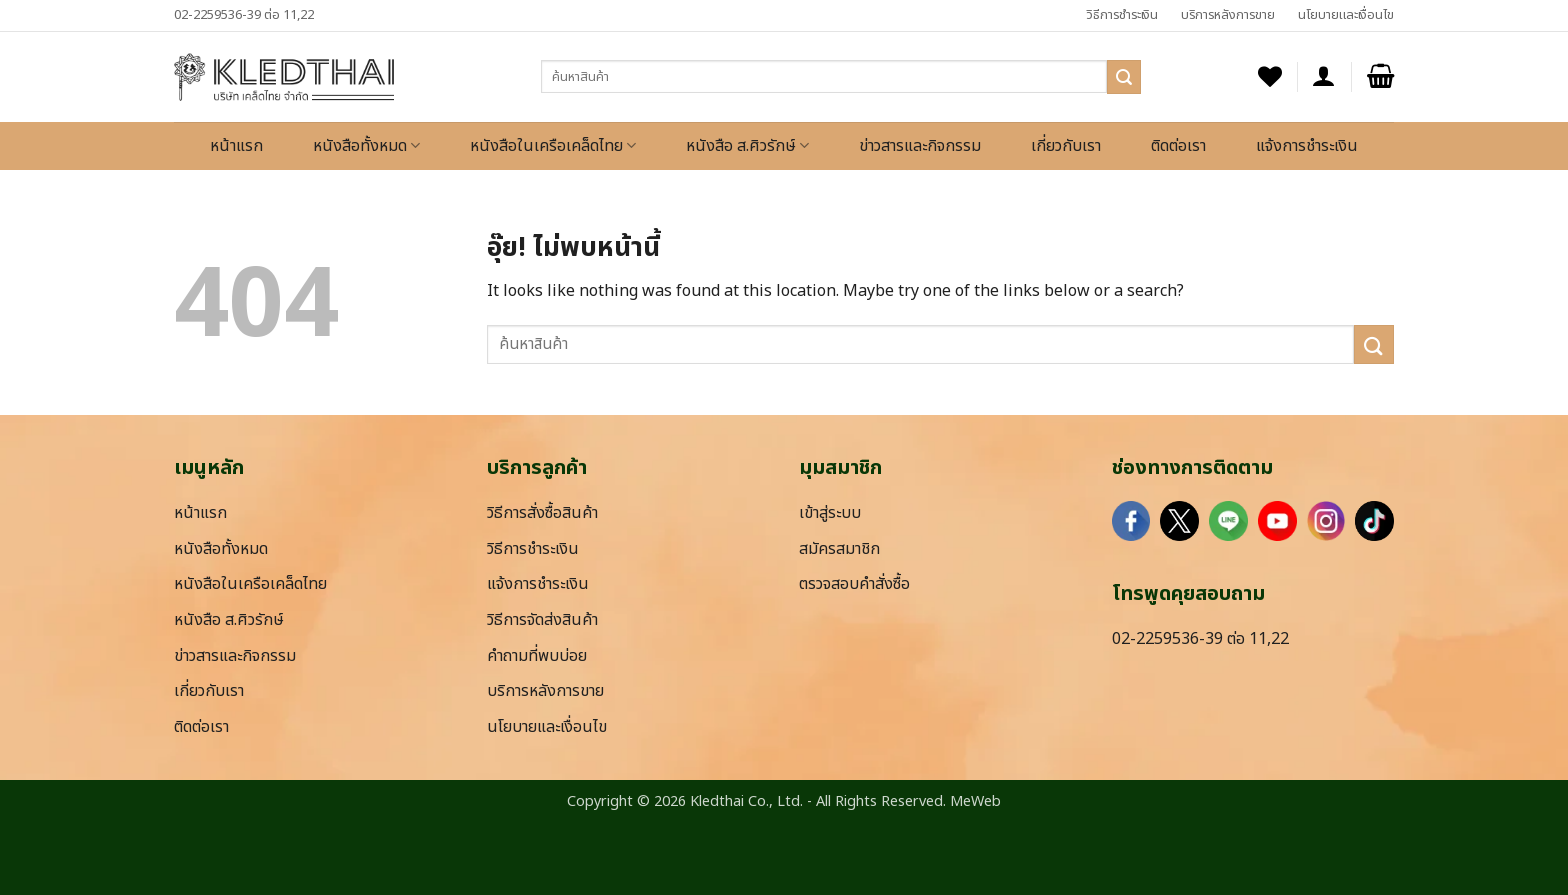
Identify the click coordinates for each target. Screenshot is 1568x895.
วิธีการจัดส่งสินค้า (542, 620)
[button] (1324, 76)
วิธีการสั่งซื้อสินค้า (542, 513)
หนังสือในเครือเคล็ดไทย (553, 146)
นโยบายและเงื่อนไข (1346, 15)
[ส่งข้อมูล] (1124, 77)
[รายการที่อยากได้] (1270, 76)
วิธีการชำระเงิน (1122, 15)
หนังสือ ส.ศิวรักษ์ (747, 146)
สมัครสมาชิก (839, 549)
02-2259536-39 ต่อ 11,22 (244, 15)
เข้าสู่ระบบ (830, 513)
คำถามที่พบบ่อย (537, 656)
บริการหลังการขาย (1228, 15)
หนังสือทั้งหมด (366, 146)
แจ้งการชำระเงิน (1307, 146)
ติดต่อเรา (1178, 146)
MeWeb (975, 801)
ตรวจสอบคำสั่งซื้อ (854, 584)
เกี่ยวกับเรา (1066, 146)
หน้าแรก (236, 146)
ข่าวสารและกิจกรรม (920, 146)
